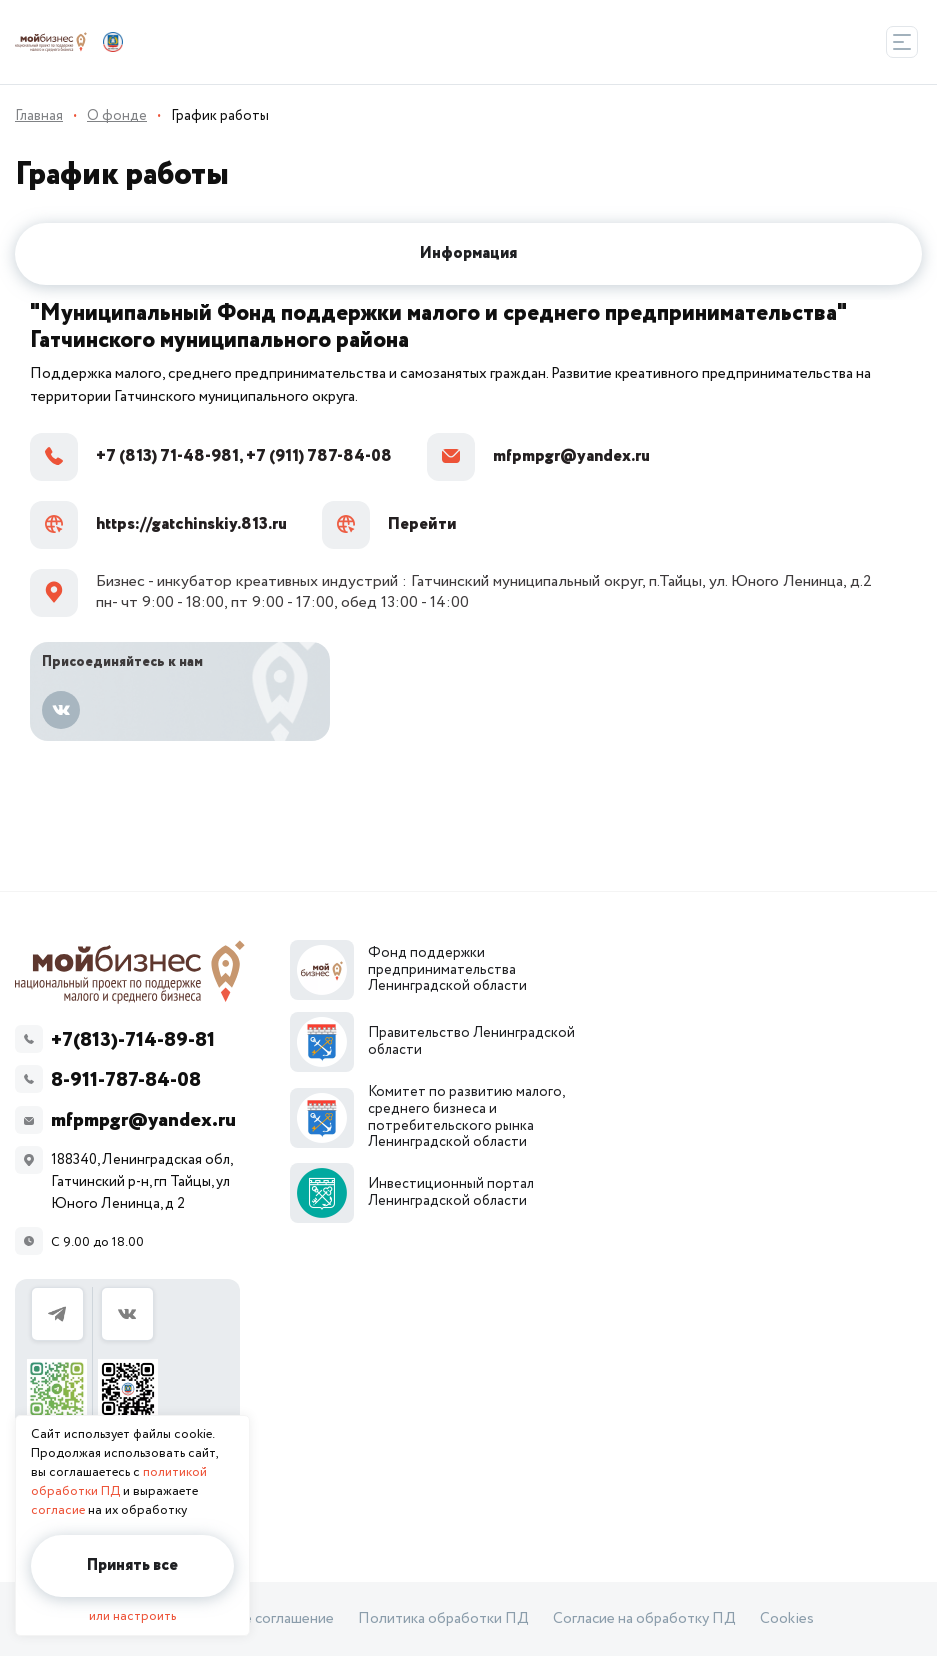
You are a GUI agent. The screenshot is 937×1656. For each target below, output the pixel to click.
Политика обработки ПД (443, 1619)
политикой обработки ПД (119, 1482)
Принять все (132, 1565)
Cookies (787, 1619)
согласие (58, 1510)
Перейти (389, 525)
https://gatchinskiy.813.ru (158, 525)
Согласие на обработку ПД (644, 1619)
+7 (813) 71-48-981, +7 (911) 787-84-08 (211, 457)
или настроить (132, 1616)
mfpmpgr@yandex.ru (538, 457)
